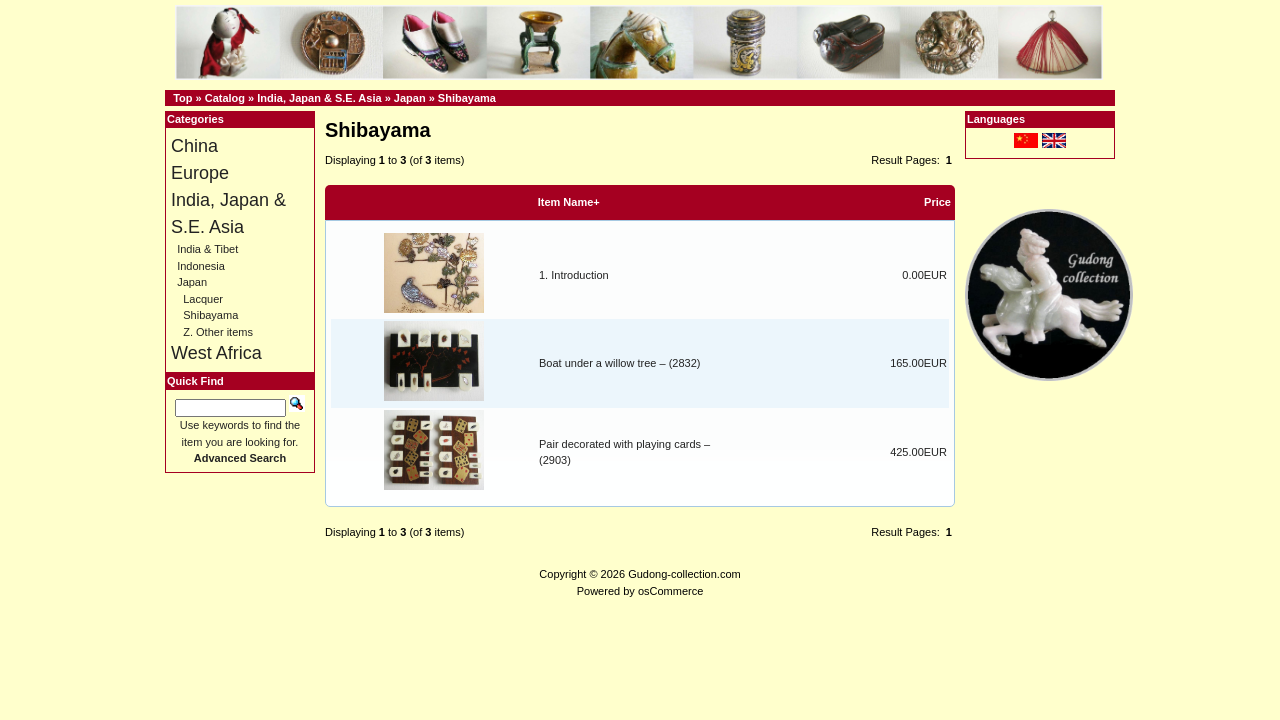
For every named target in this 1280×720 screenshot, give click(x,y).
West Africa (216, 353)
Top (182, 98)
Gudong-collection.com (684, 574)
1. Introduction (574, 275)
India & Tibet (207, 249)
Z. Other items (218, 332)
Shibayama (467, 98)
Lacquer (203, 299)
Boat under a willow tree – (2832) (619, 363)
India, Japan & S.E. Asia (319, 98)
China (194, 146)
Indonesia (201, 266)
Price (937, 202)
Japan (410, 98)
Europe (200, 173)
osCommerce (670, 591)
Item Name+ (569, 202)
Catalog (225, 98)
